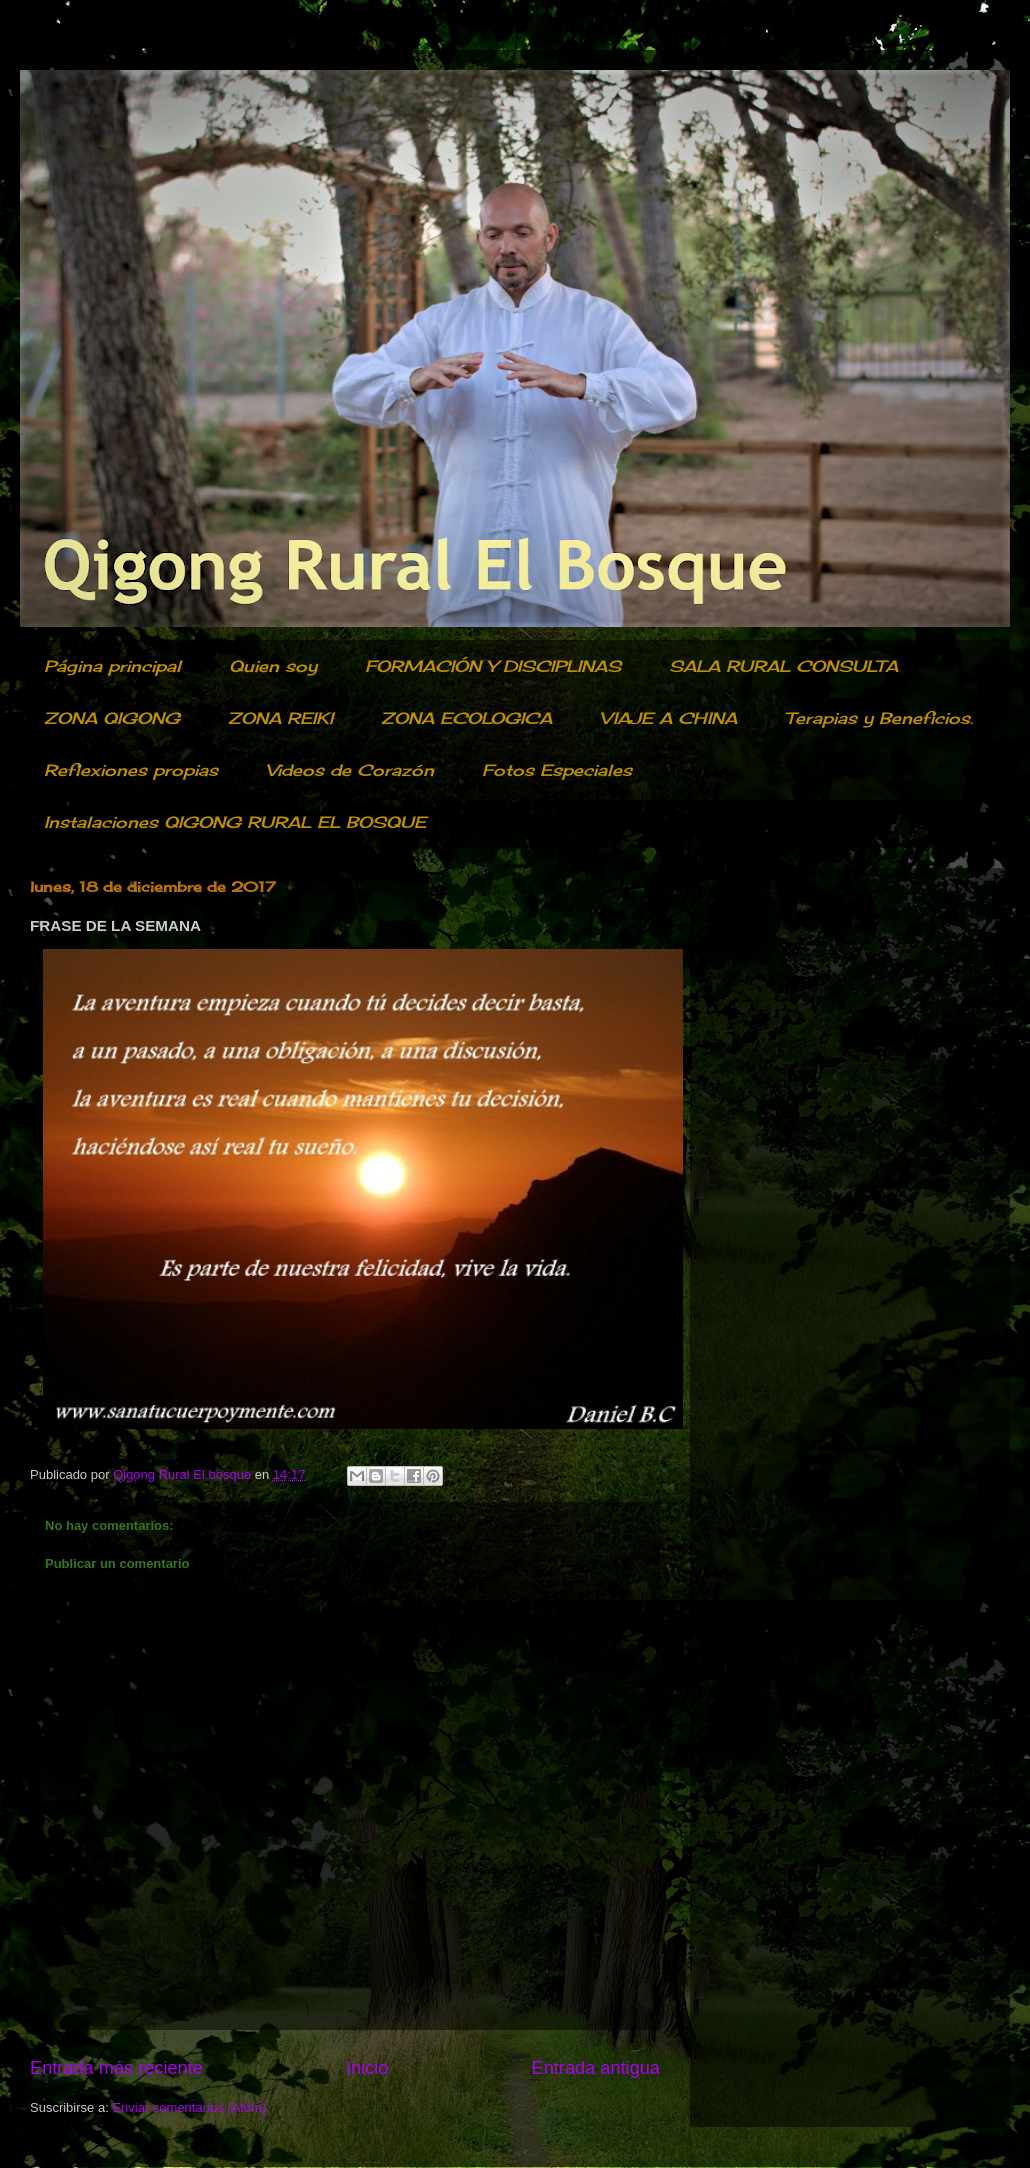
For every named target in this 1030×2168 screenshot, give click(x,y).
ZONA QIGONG (112, 718)
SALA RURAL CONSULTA (783, 666)
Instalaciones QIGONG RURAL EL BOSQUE (235, 822)
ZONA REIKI (280, 718)
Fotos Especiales (557, 770)
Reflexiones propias (131, 770)
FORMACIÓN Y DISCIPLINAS (493, 666)
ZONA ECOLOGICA (466, 718)
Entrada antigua (596, 2068)
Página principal (112, 666)
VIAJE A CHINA (668, 718)
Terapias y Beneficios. (879, 718)
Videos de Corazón (350, 770)
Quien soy (273, 666)
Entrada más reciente (116, 2068)
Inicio (367, 2068)
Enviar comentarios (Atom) (189, 2107)
